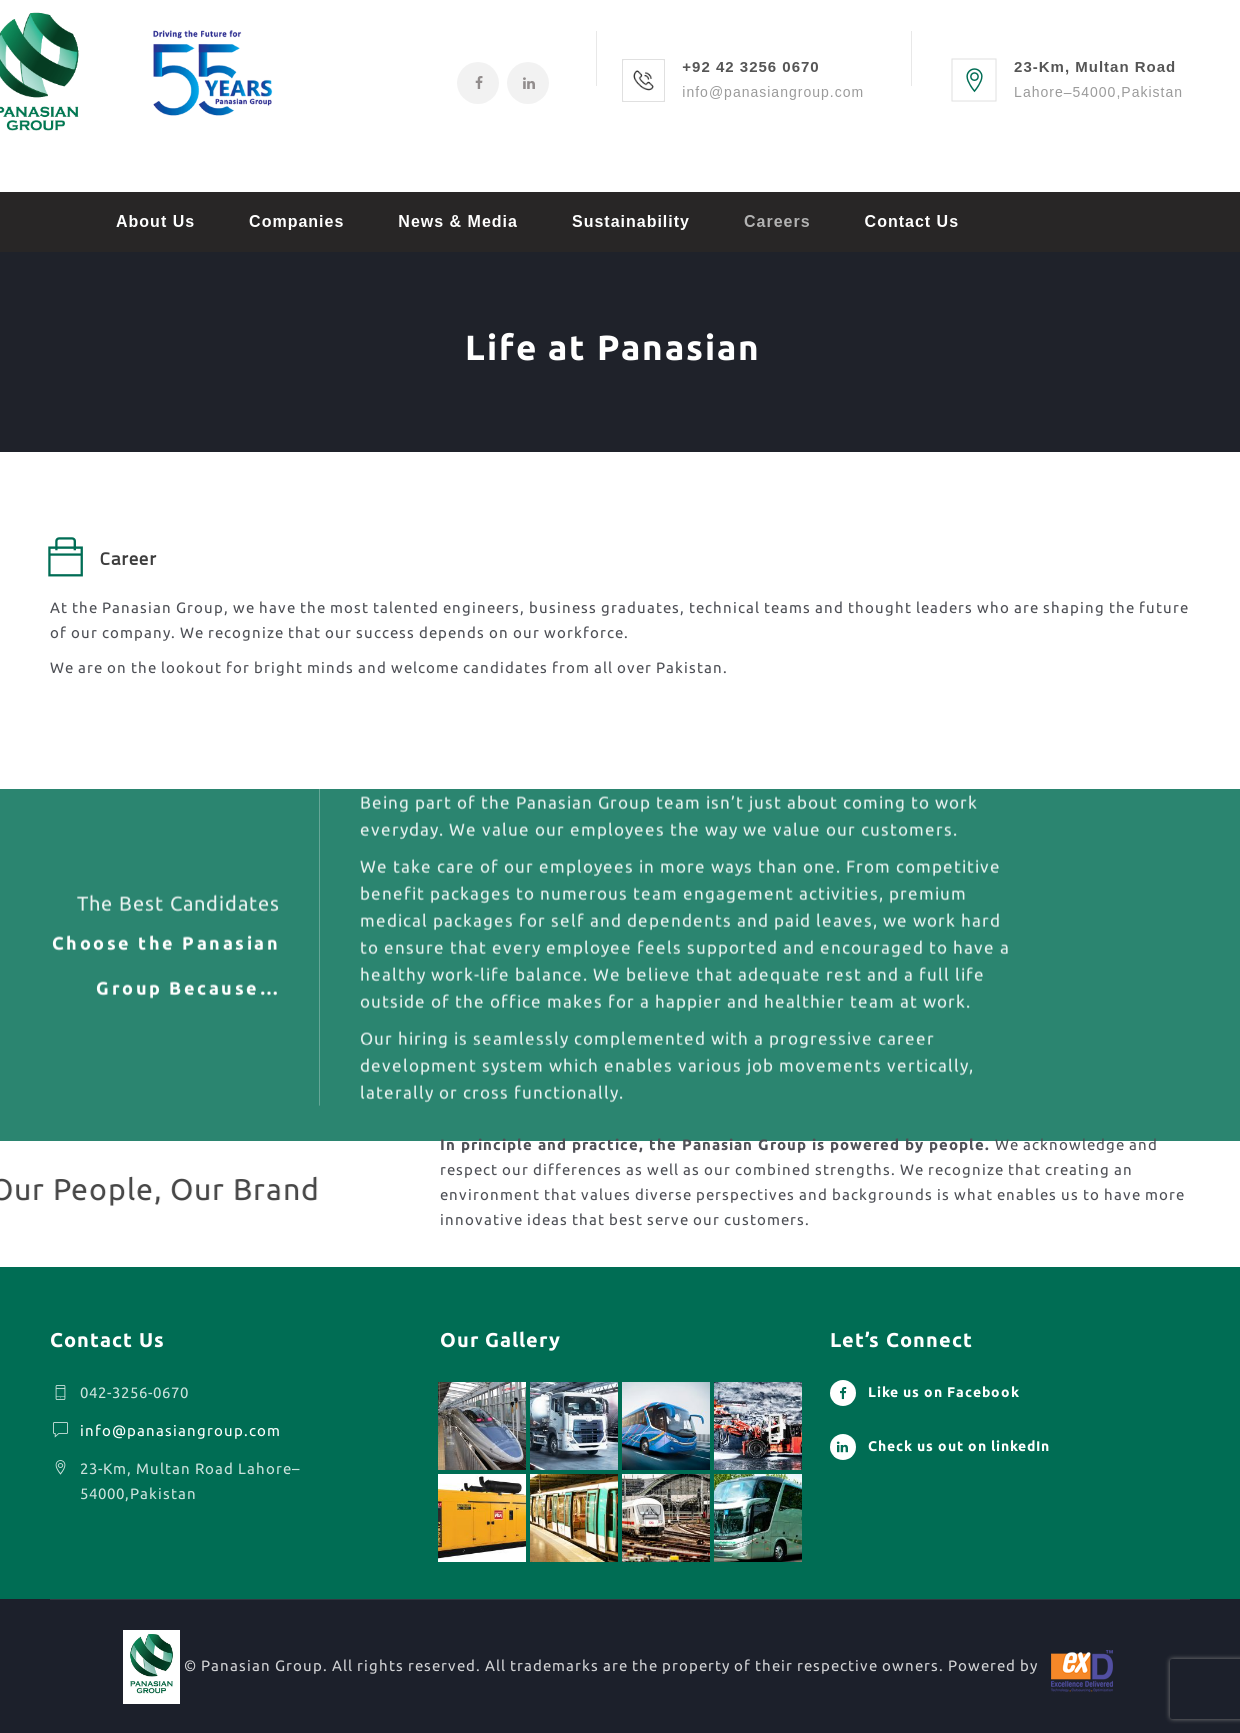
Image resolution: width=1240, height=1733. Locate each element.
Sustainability (631, 221)
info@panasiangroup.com (180, 1430)
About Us (155, 221)
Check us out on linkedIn (959, 1446)
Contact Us (912, 221)
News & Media (458, 221)
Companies (296, 221)
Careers (777, 221)
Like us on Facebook (944, 1392)
